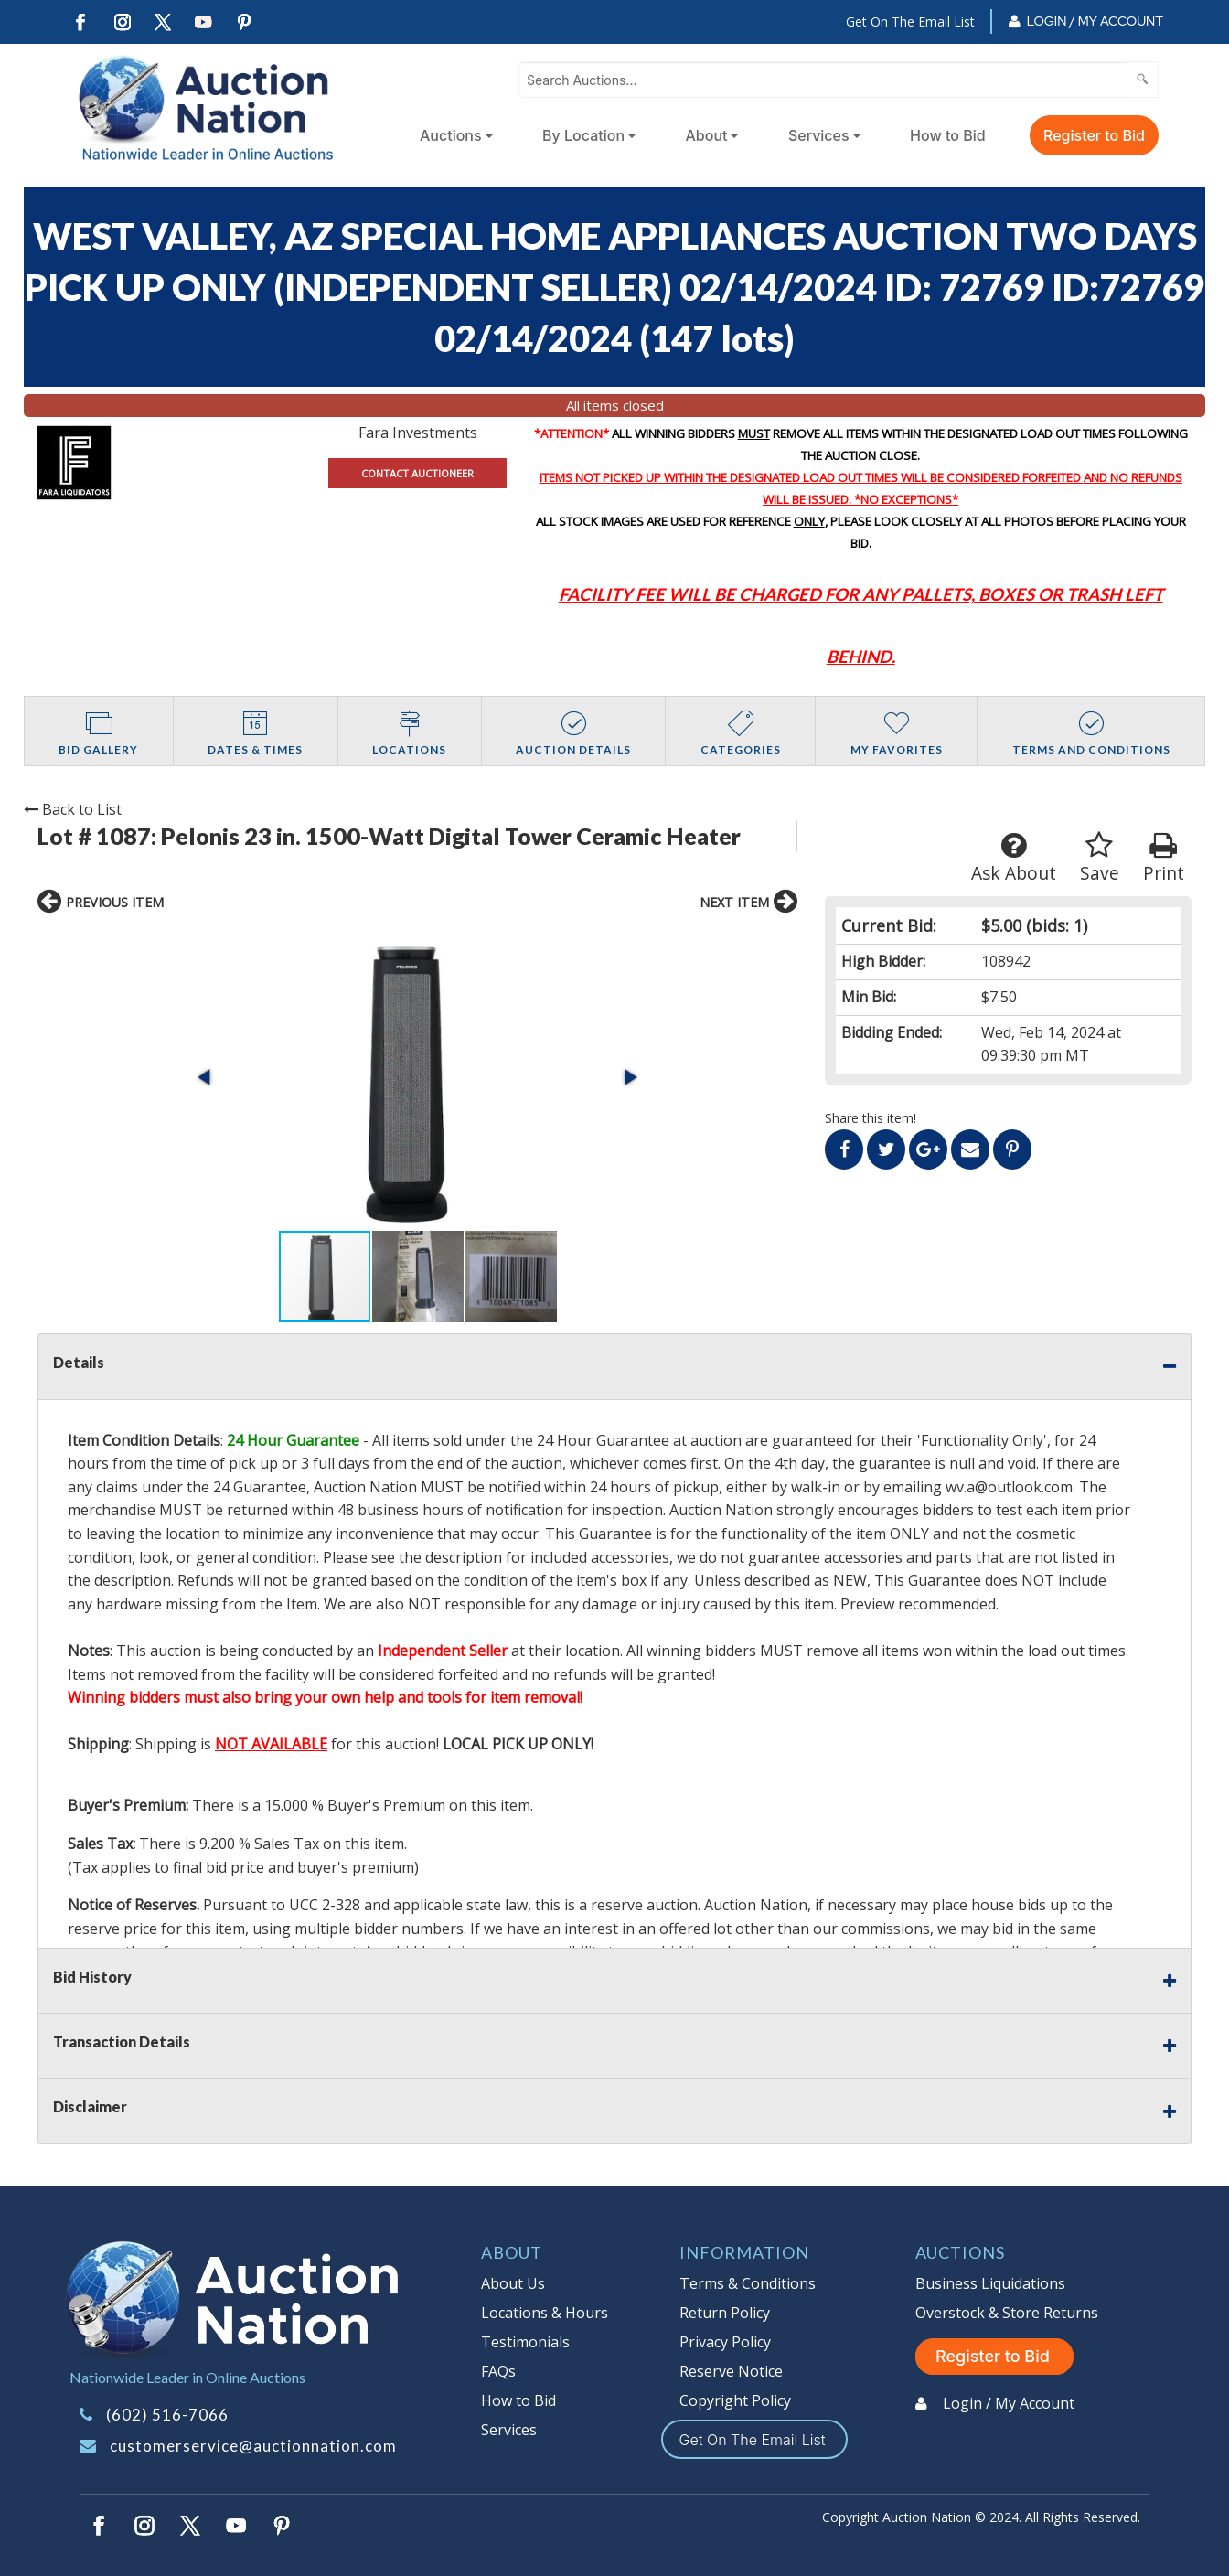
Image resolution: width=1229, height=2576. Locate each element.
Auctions (451, 135)
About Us (513, 2283)
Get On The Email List (910, 21)
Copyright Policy (735, 2400)
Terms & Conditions (747, 2283)
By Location (583, 135)
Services (819, 135)
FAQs (498, 2371)
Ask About (1013, 858)
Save (1099, 858)
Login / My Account (1095, 21)
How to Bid (948, 135)
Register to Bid (1094, 135)
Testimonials (525, 2342)
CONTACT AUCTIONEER (417, 473)
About (707, 135)
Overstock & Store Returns (1006, 2313)
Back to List (73, 809)
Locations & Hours (544, 2313)
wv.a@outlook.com (1009, 1487)
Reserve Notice (731, 2371)
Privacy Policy (725, 2342)
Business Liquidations (990, 2283)
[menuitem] (453, 135)
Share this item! (870, 1118)
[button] (205, 1077)
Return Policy (724, 2313)
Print (1163, 858)
